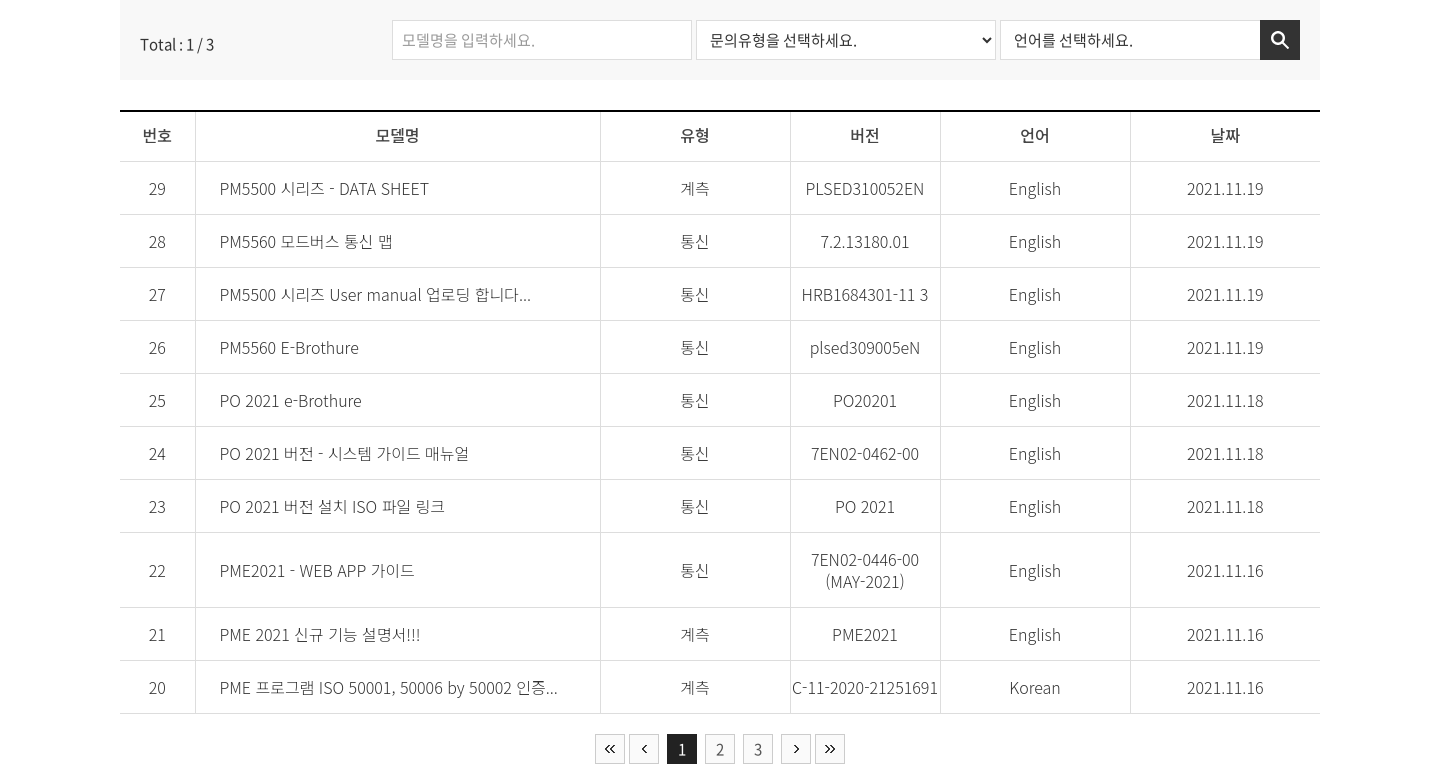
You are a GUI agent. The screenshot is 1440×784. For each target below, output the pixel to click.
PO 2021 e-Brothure (290, 400)
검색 (1280, 40)
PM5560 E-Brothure (288, 347)
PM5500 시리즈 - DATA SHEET (324, 188)
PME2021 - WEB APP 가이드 (316, 570)
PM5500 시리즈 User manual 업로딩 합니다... (375, 294)
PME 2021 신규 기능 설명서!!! (319, 634)
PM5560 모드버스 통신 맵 (305, 241)
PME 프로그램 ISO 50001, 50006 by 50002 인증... (388, 687)
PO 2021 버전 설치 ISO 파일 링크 (332, 506)
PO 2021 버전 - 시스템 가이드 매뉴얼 (344, 453)
